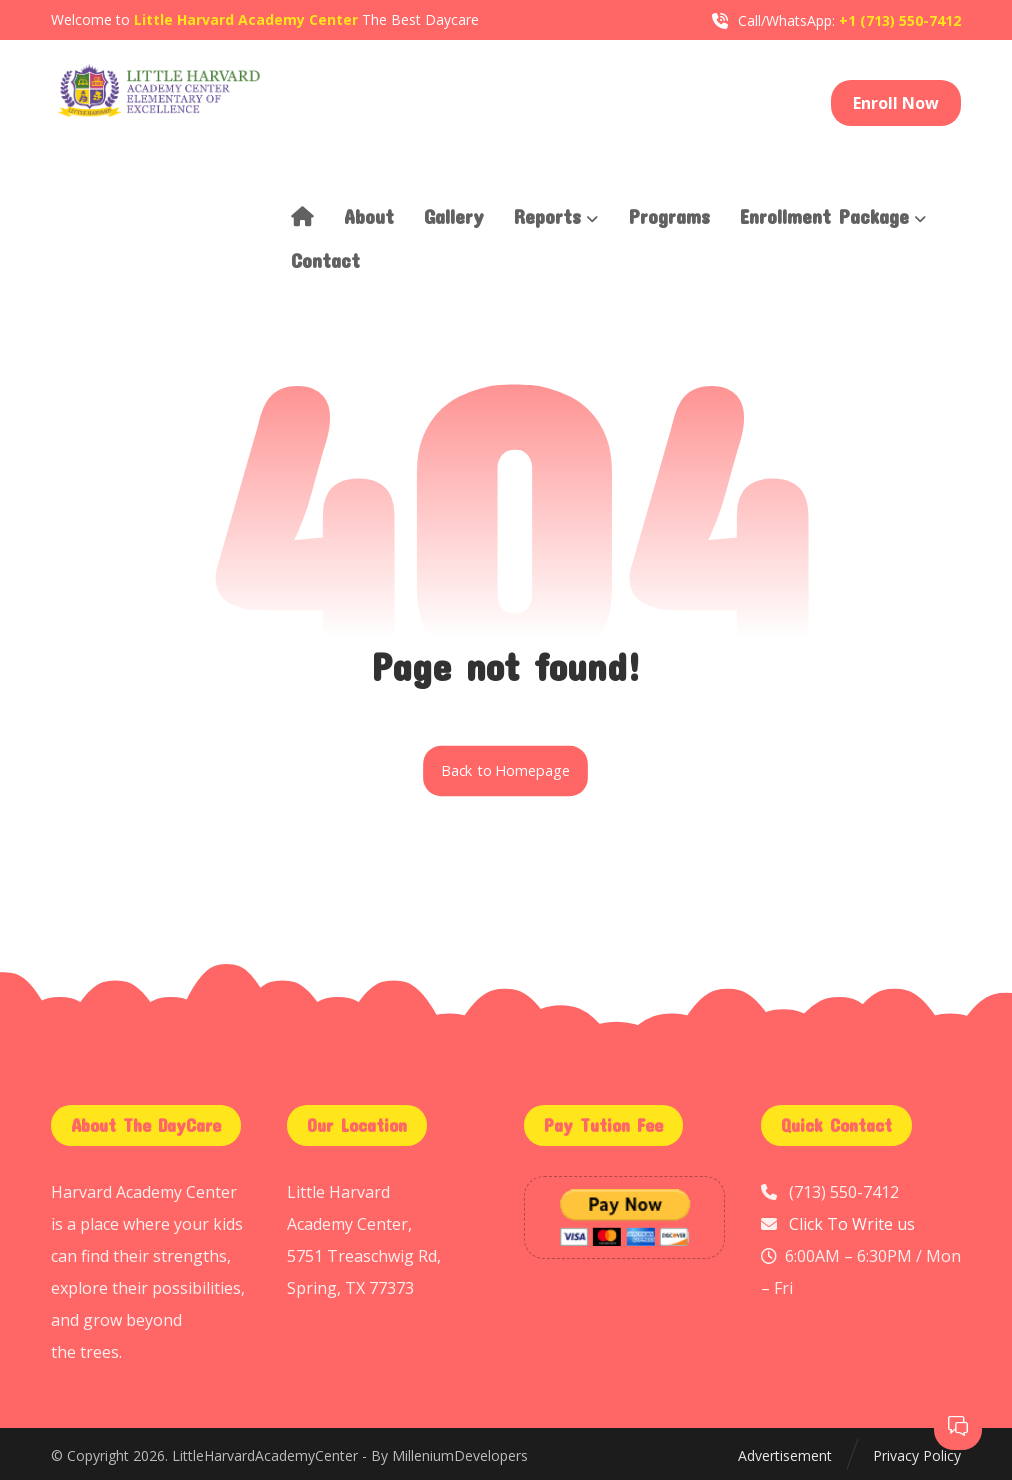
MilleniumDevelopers (460, 1455)
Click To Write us (852, 1224)
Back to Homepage (506, 771)
